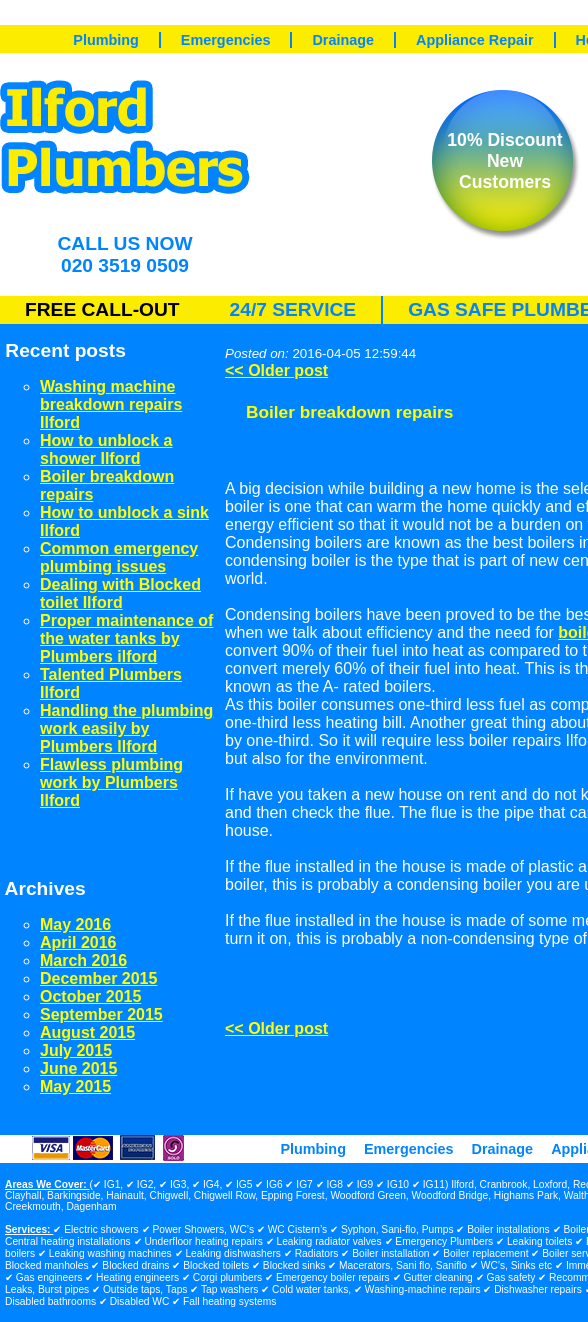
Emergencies (226, 40)
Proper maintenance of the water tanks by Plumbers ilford (126, 638)
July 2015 (76, 1050)
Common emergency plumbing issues (119, 557)
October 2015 (90, 996)
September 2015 (101, 1014)
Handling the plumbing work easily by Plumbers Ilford (126, 728)
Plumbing (106, 40)
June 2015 (78, 1068)
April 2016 (78, 942)
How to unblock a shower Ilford (106, 449)
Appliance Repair (475, 40)
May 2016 (75, 924)
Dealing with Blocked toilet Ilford (120, 593)
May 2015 (75, 1086)
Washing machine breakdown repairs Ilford (111, 404)
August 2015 (87, 1032)
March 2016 (83, 960)
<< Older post (276, 370)
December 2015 (98, 978)
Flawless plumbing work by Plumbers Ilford (111, 782)
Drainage (343, 40)
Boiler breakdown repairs (349, 412)
